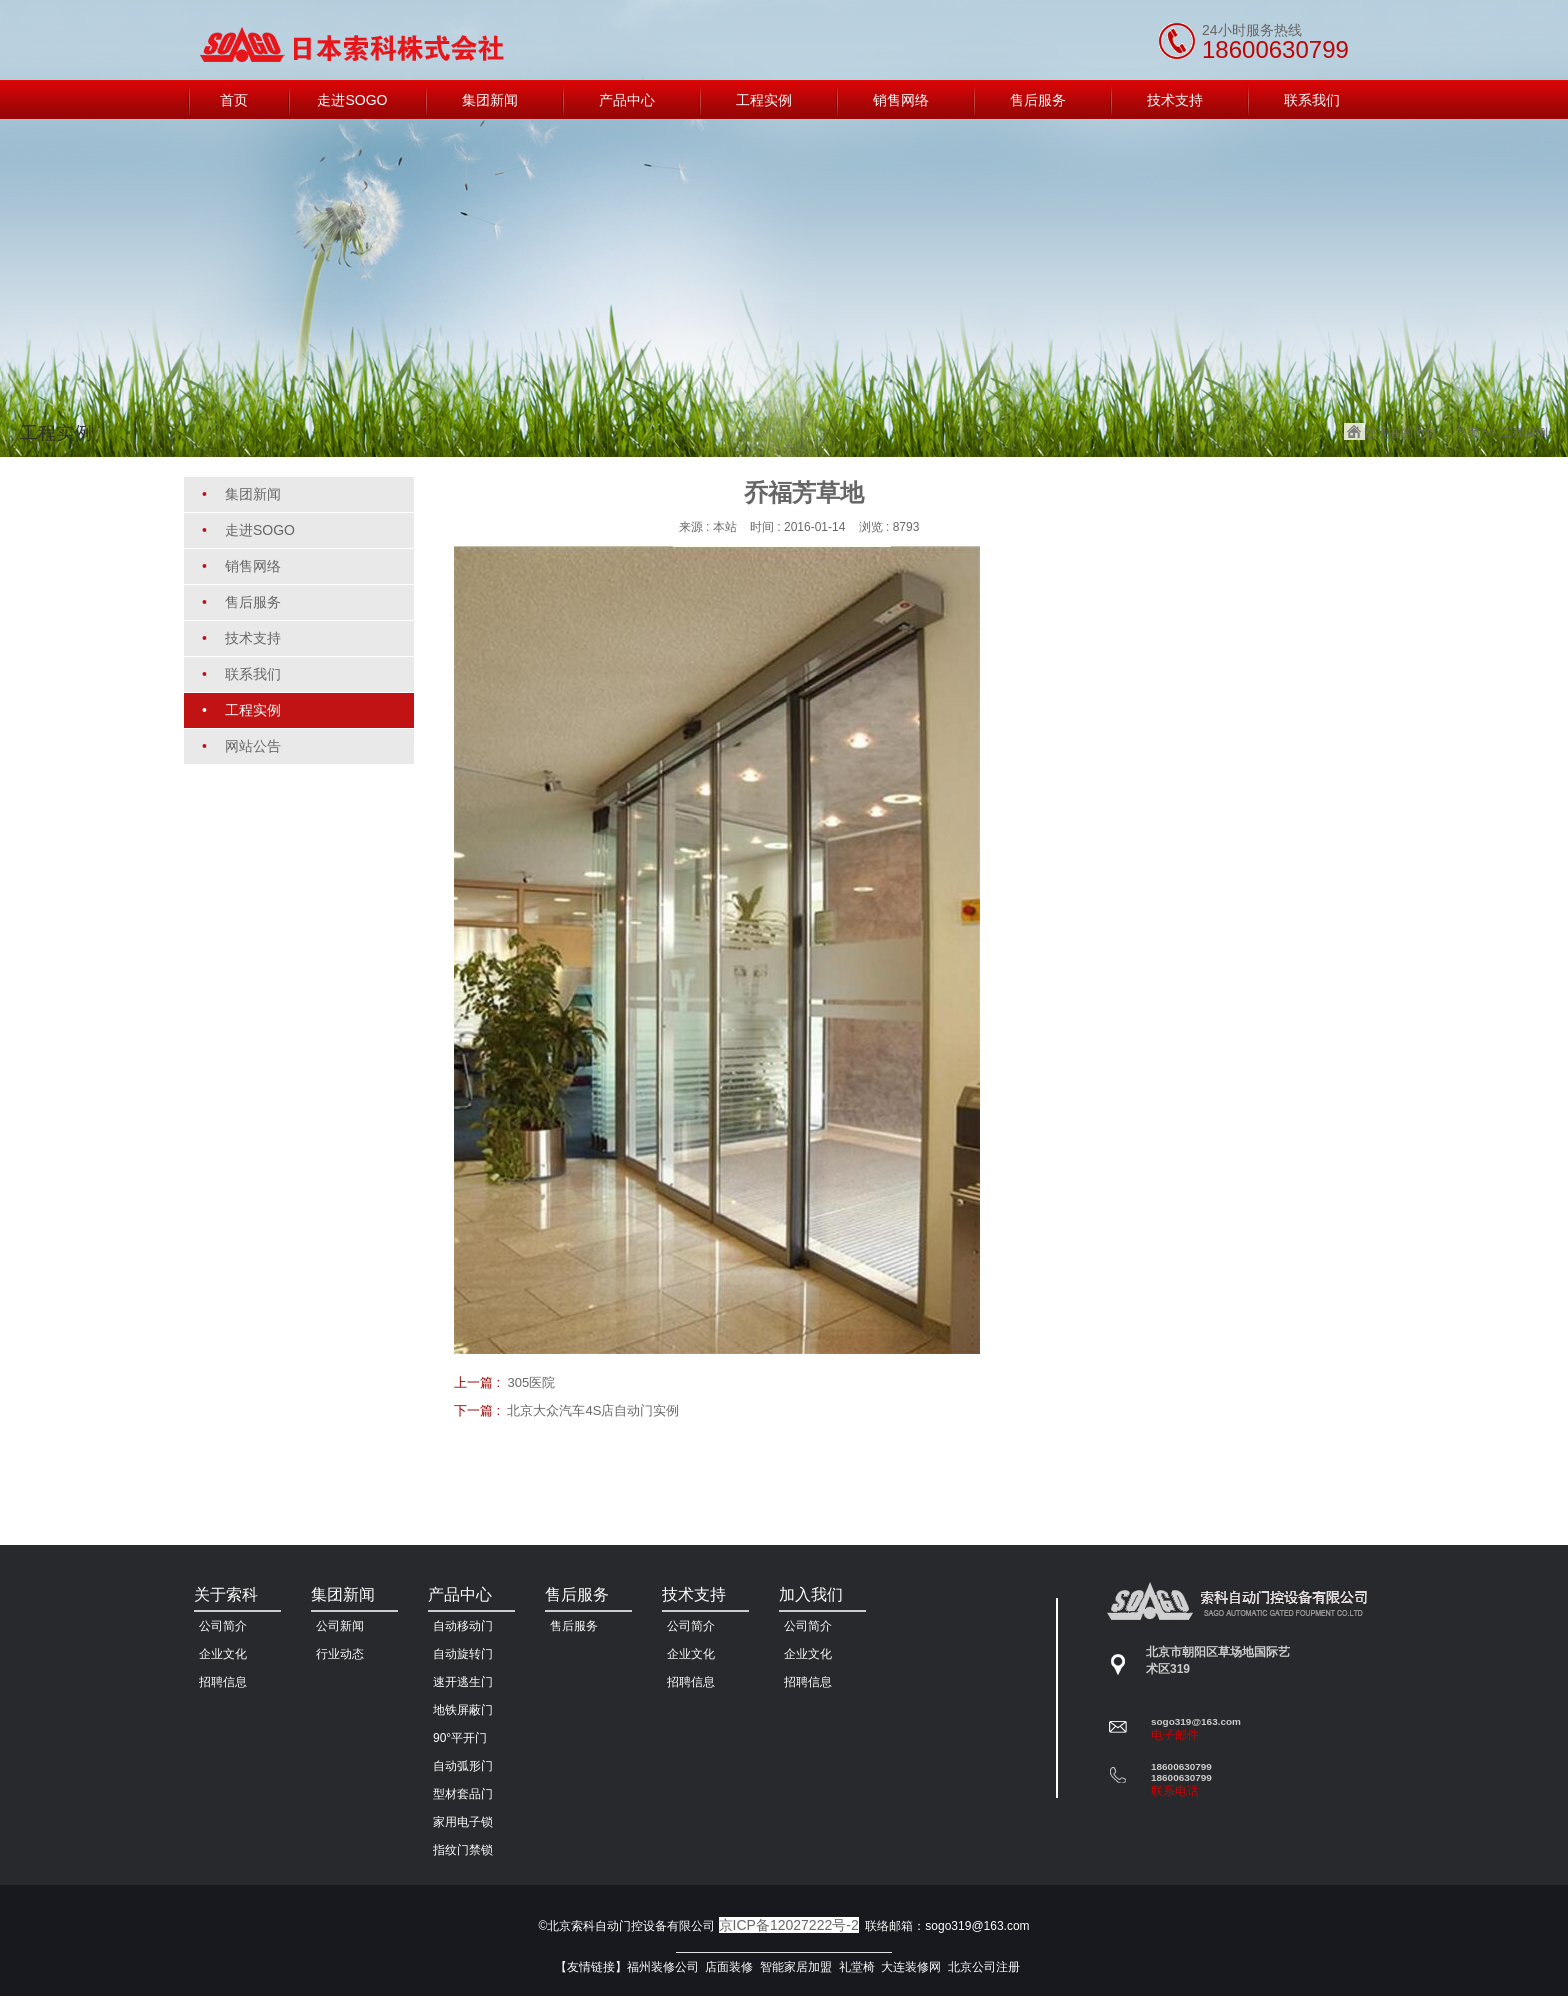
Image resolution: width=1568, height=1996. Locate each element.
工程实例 (1524, 433)
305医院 (531, 1382)
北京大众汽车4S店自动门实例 (593, 1410)
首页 (1467, 433)
